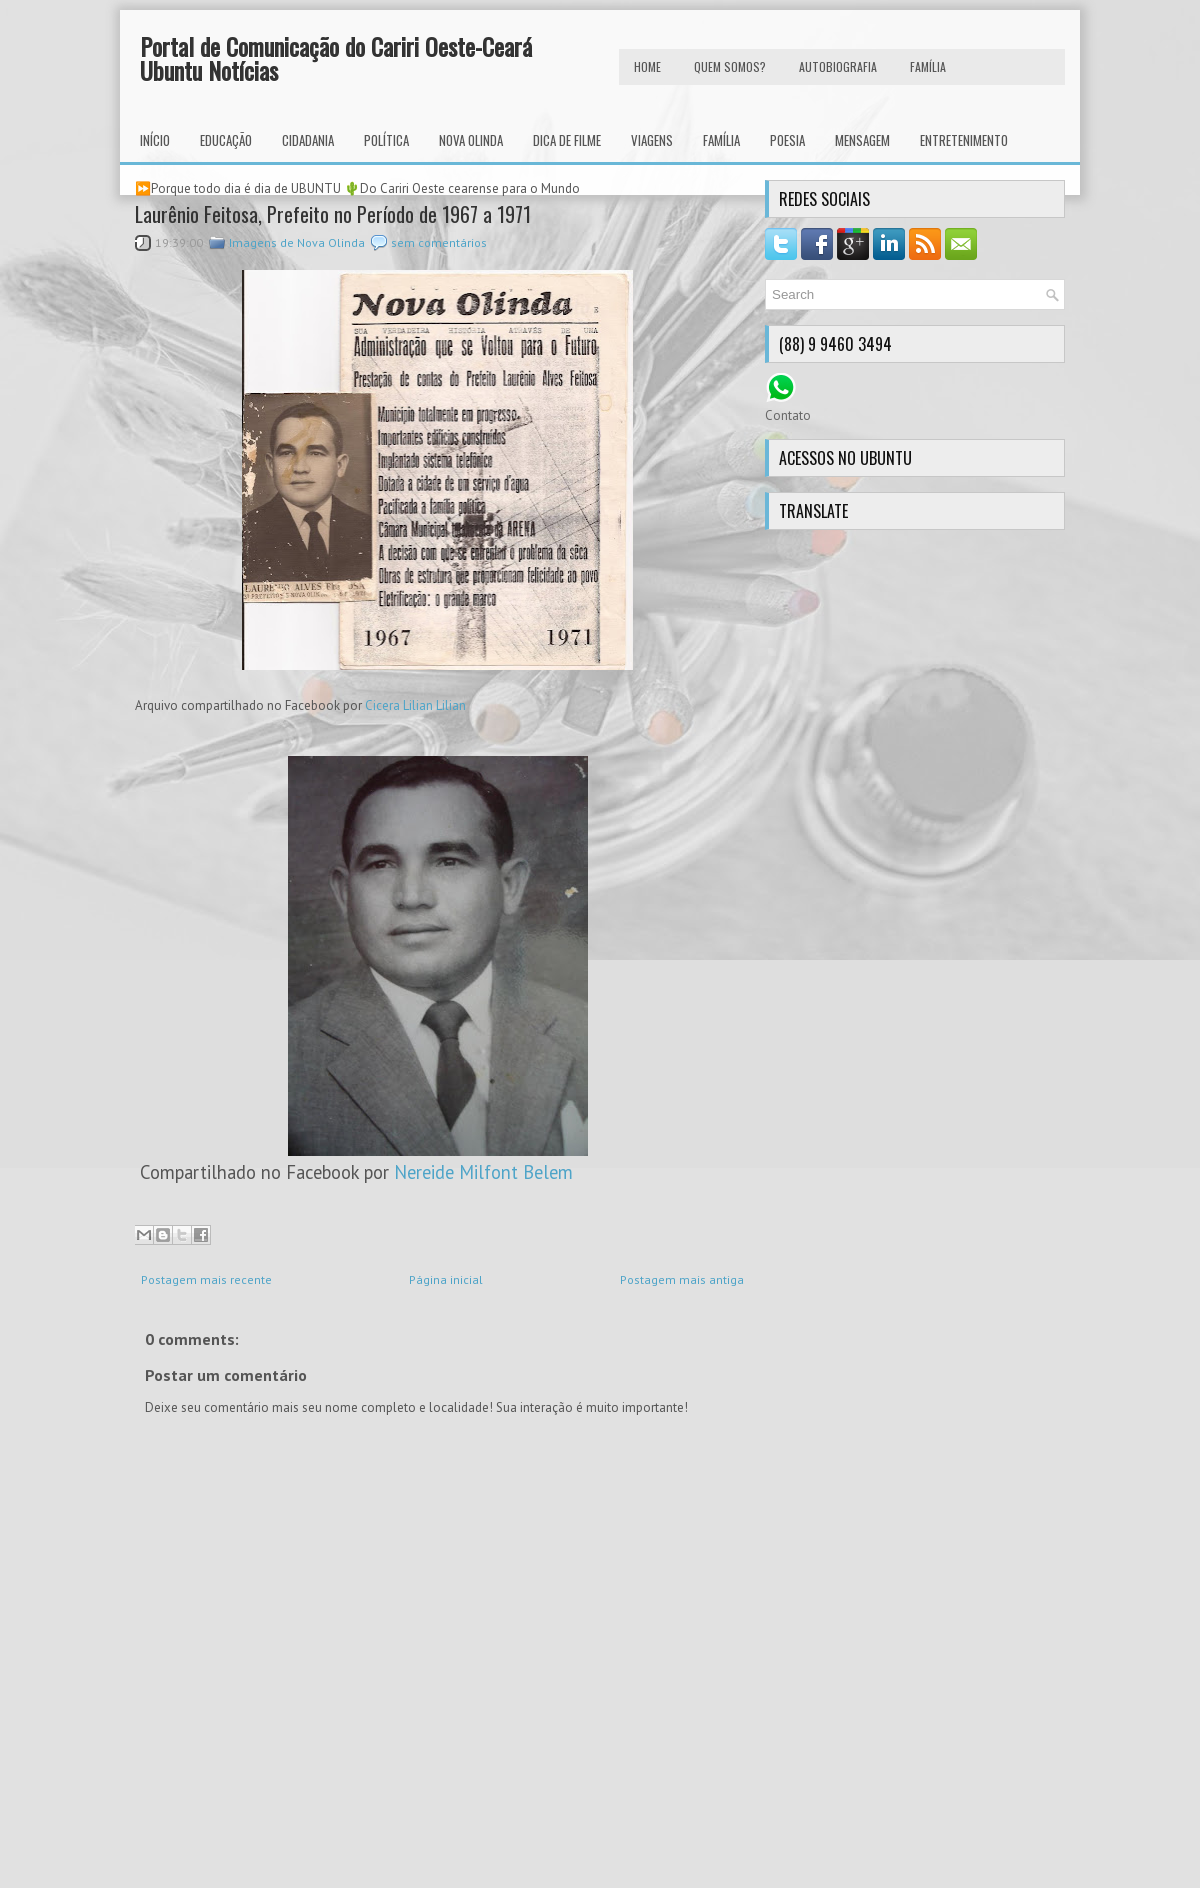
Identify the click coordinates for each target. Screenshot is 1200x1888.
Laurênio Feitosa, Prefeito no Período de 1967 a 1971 (333, 214)
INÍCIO (155, 140)
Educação (226, 140)
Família (721, 140)
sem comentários (439, 242)
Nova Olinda (471, 140)
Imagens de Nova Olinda (297, 242)
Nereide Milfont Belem (483, 1172)
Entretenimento (964, 140)
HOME (647, 66)
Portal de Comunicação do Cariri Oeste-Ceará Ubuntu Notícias (336, 58)
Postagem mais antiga (682, 1279)
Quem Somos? (730, 66)
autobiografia (838, 66)
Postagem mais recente (206, 1279)
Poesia (787, 140)
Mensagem (862, 140)
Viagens (652, 140)
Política (386, 140)
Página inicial (446, 1279)
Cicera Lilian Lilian (415, 705)
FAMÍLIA (928, 66)
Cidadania (308, 140)
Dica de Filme (567, 140)
